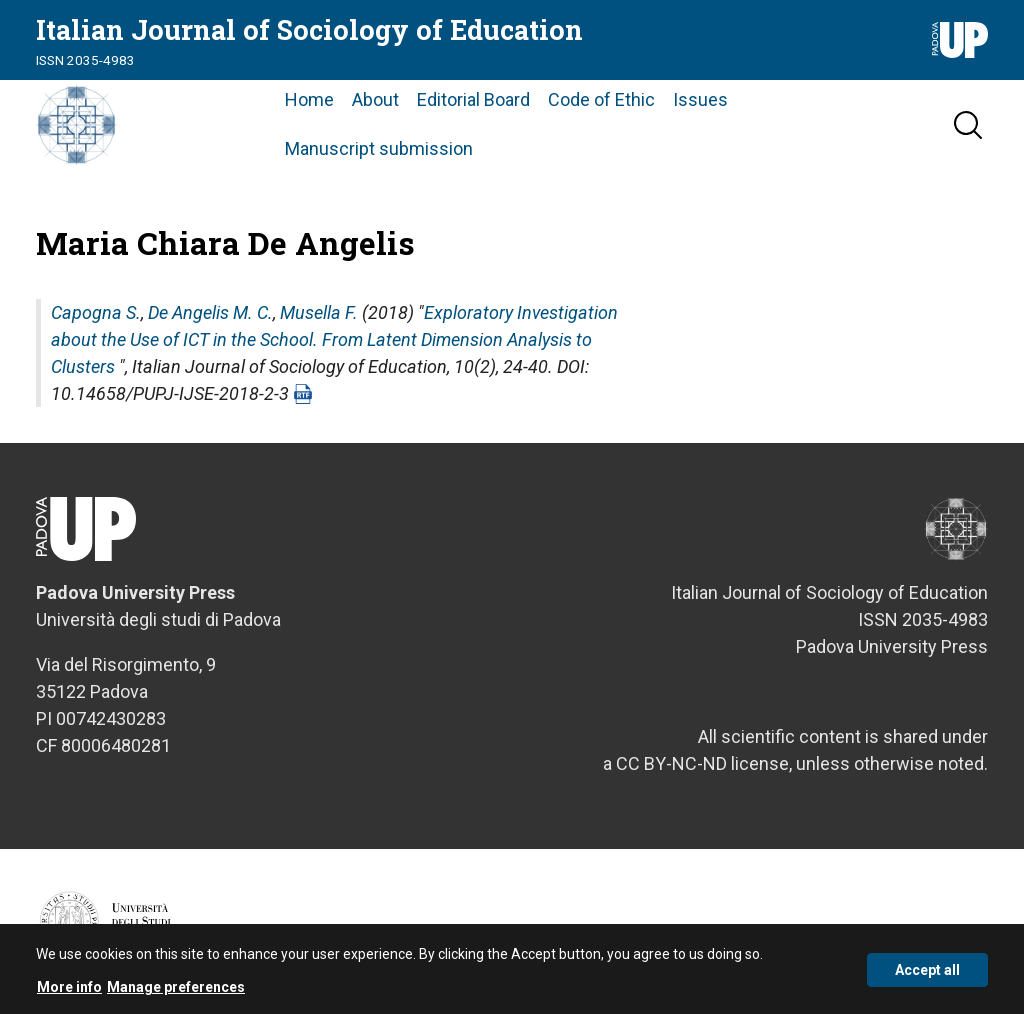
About (375, 99)
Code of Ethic (601, 99)
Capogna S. (96, 312)
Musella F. (319, 312)
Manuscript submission (379, 148)
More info (69, 992)
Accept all (927, 974)
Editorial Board (473, 99)
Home (309, 99)
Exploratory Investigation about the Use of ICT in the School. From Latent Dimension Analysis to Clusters (334, 339)
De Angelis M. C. (210, 312)
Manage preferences (176, 992)
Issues (700, 99)
